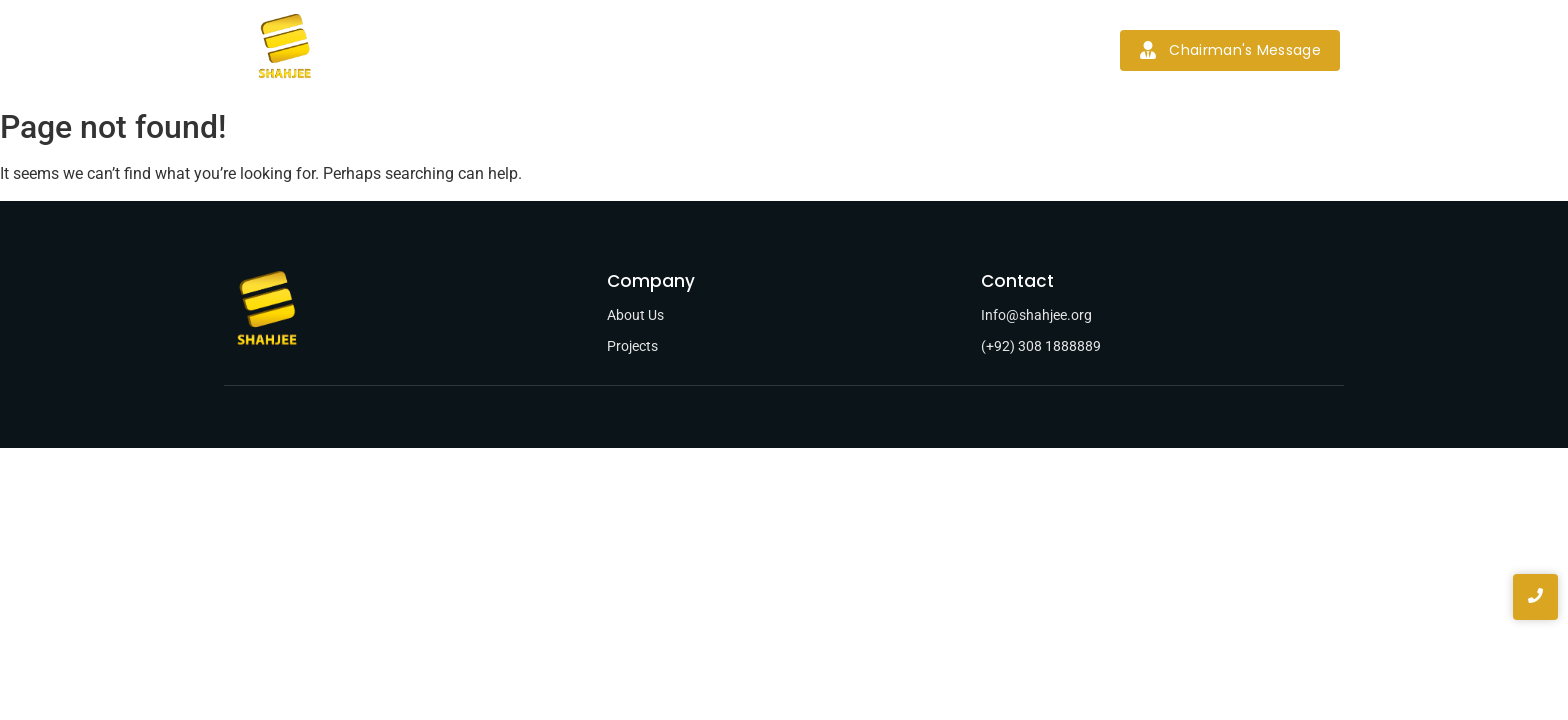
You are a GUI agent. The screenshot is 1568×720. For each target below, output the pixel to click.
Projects (742, 50)
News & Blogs (852, 50)
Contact (966, 50)
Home (480, 50)
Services (647, 50)
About (559, 50)
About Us (635, 315)
